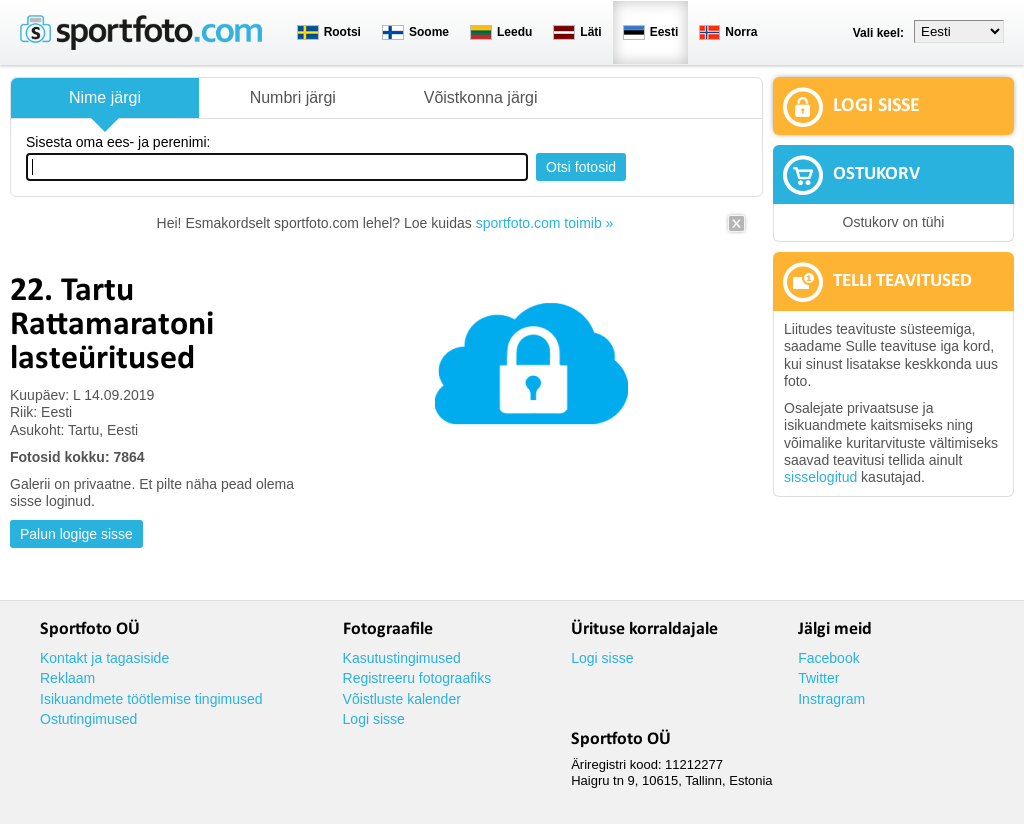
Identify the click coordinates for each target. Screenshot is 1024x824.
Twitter (818, 678)
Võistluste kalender (402, 699)
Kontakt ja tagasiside (104, 658)
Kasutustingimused (402, 658)
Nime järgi (105, 97)
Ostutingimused (88, 719)
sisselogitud (820, 477)
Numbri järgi (293, 97)
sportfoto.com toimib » (545, 223)
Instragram (831, 699)
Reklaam (67, 678)
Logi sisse (374, 719)
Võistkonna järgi (481, 97)
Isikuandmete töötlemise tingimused (151, 699)
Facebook (828, 658)
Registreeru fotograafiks (417, 678)
